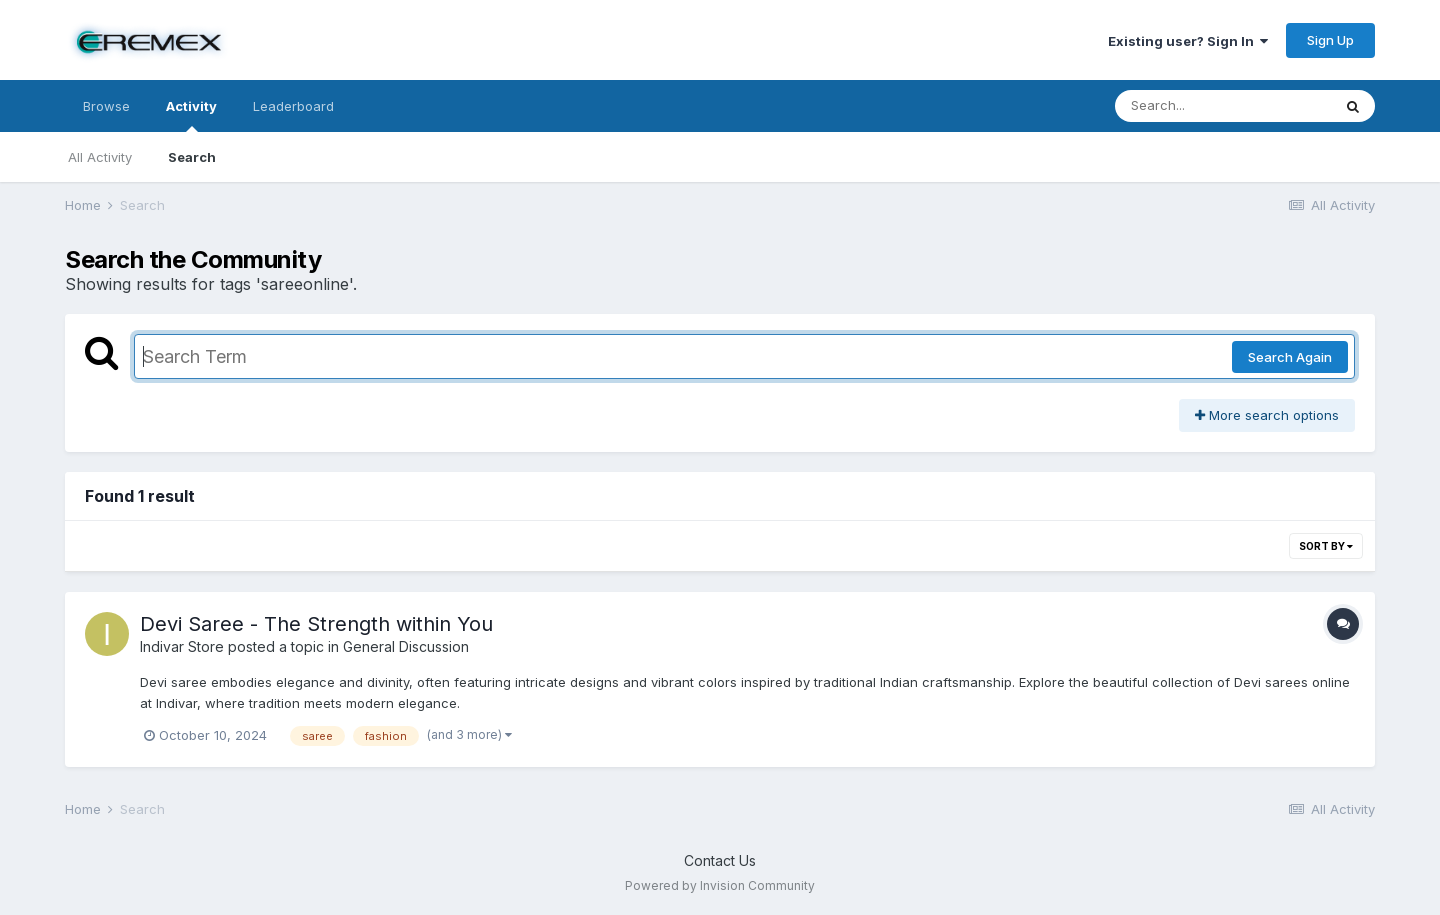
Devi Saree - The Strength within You (316, 624)
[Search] (1223, 106)
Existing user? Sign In (1188, 41)
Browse (106, 106)
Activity (191, 115)
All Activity (100, 157)
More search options (1267, 415)
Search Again (1290, 357)
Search (192, 157)
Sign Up (1330, 40)
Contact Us (720, 860)
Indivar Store (182, 646)
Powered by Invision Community (720, 885)
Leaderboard (293, 106)
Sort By (1326, 546)
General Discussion (406, 646)
